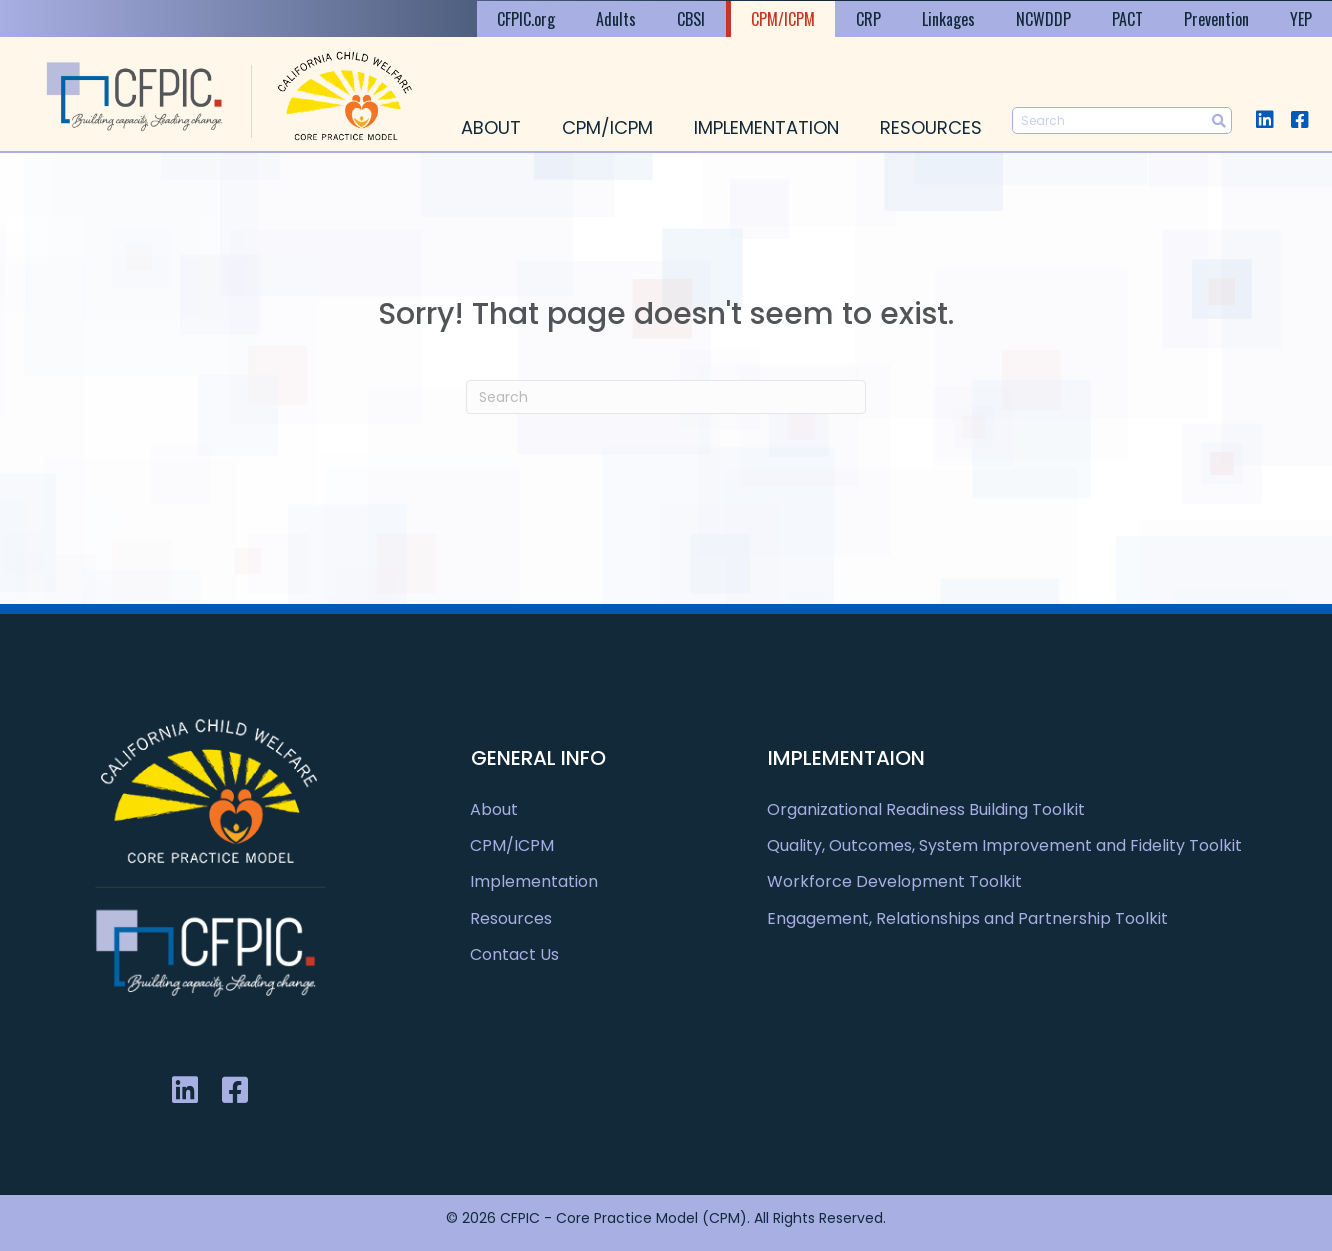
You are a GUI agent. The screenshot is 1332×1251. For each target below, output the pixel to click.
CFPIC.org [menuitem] (526, 19)
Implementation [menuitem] (766, 127)
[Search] (666, 397)
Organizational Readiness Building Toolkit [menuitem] (926, 809)
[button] (1264, 119)
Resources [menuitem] (931, 127)
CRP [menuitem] (868, 19)
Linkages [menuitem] (948, 19)
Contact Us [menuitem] (514, 954)
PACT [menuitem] (1127, 19)
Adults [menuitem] (616, 19)
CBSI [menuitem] (691, 19)
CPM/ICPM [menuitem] (783, 19)
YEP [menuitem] (1301, 19)
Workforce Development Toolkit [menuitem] (894, 881)
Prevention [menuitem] (1216, 19)
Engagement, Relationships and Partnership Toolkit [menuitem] (967, 918)
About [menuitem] (491, 127)
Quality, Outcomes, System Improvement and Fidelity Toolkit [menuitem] (1004, 845)
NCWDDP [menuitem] (1043, 19)
